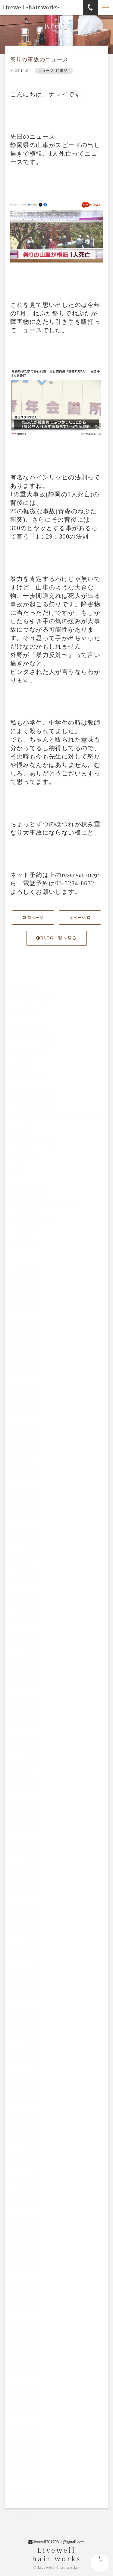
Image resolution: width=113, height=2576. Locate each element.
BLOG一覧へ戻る (56, 939)
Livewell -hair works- (31, 7)
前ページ (33, 918)
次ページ (80, 918)
